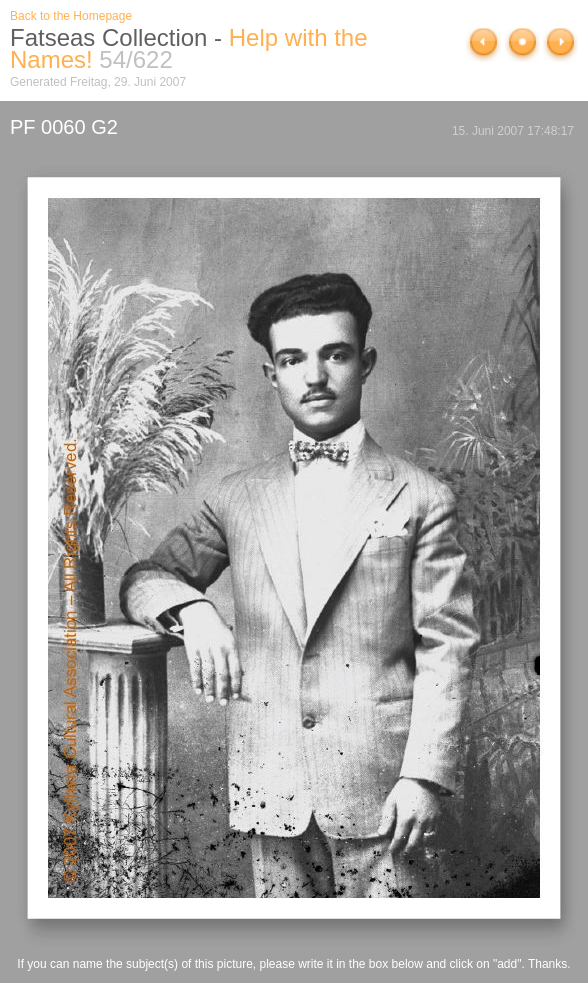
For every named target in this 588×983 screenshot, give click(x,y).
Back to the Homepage (71, 16)
